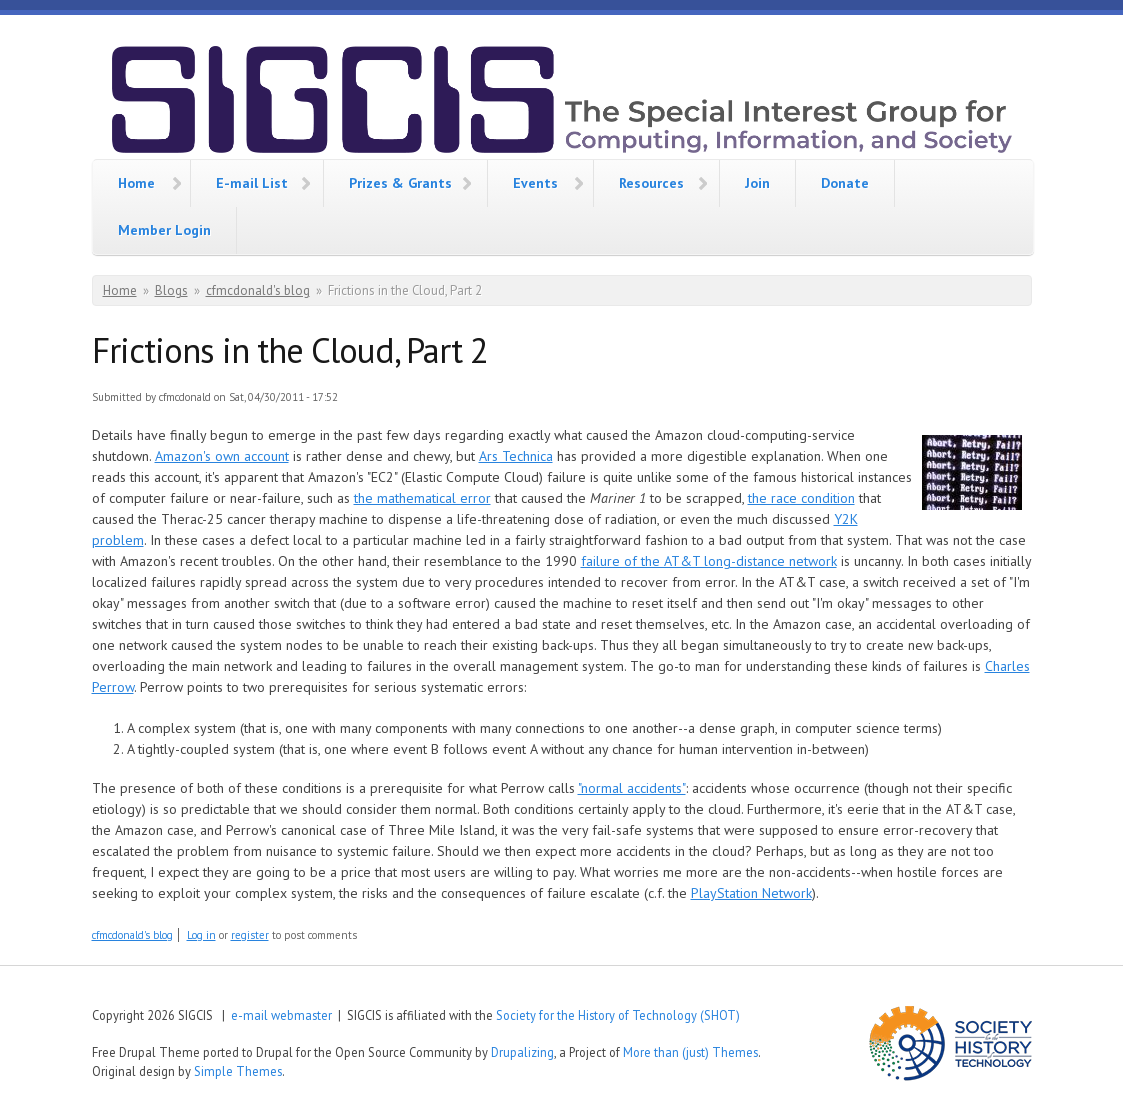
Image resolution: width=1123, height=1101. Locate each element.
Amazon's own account (222, 456)
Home (136, 183)
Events (535, 183)
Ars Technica (516, 456)
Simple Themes (238, 1071)
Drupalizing (522, 1052)
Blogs (171, 290)
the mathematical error (422, 498)
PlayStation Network (751, 893)
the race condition (801, 498)
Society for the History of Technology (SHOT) (618, 1015)
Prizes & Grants (400, 183)
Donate (845, 183)
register (250, 935)
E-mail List (252, 183)
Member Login (164, 230)
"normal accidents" (632, 788)
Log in (201, 935)
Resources (651, 183)
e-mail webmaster (281, 1015)
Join (757, 183)
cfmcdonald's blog (258, 290)
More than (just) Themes (690, 1052)
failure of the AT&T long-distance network (709, 561)
